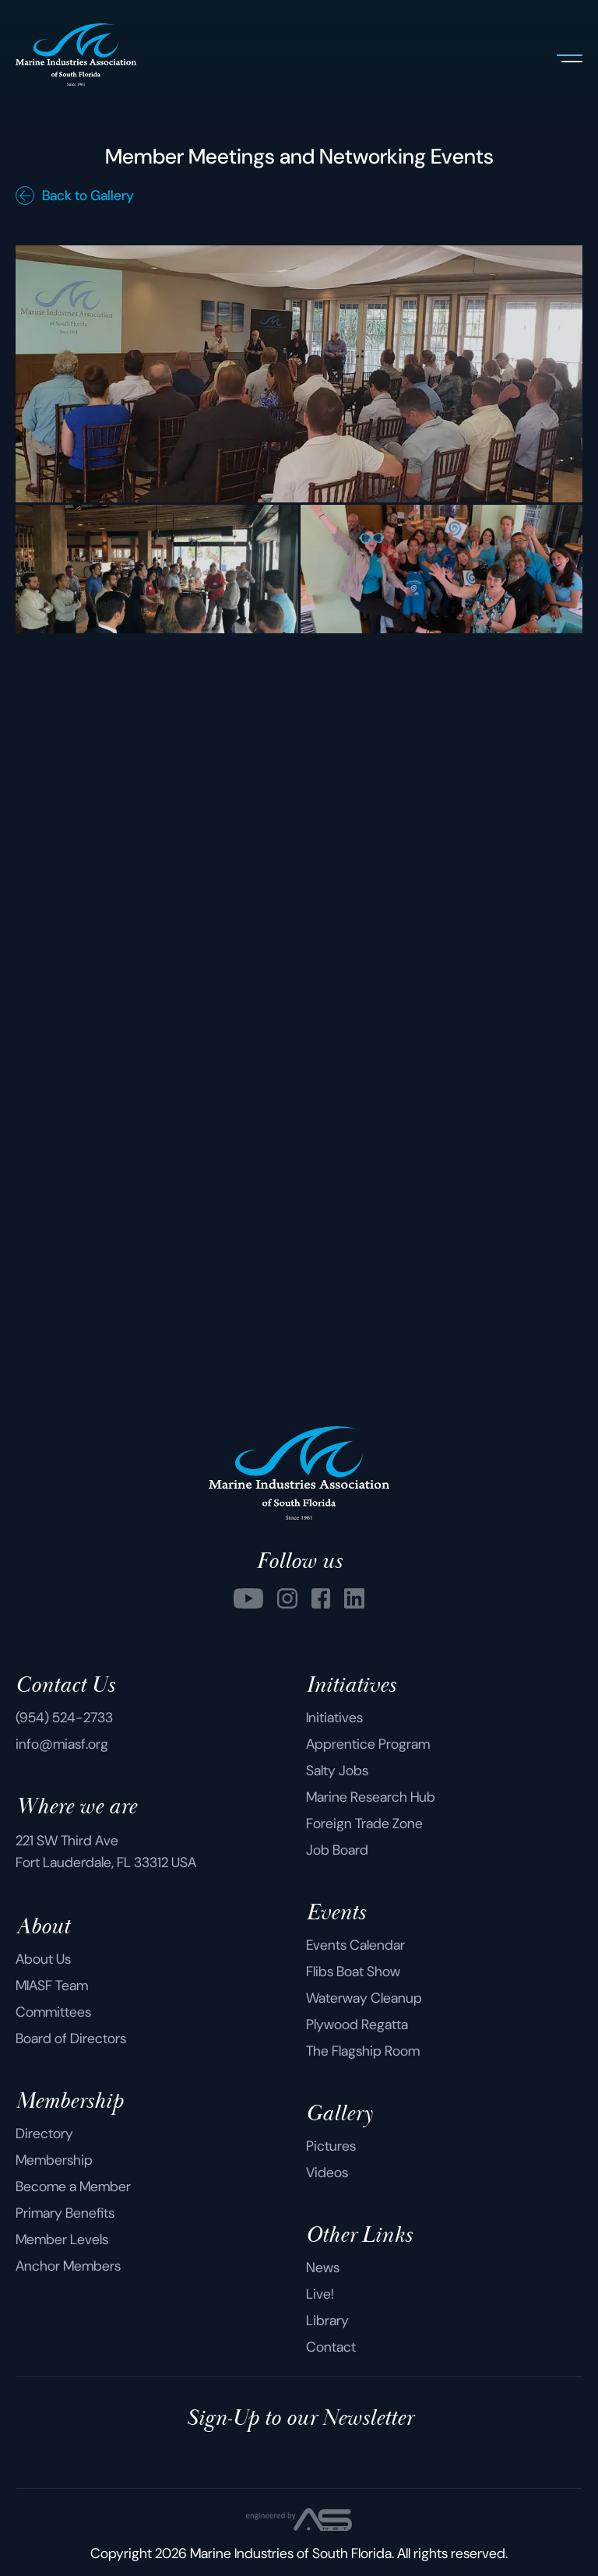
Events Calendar (355, 1945)
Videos (327, 2172)
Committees (53, 2012)
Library (327, 2320)
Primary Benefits (65, 2213)
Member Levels (62, 2239)
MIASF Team (52, 1985)
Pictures (331, 2146)
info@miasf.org (62, 1744)
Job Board (337, 1850)
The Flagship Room (363, 2051)
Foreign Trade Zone (364, 1823)
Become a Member (73, 2186)
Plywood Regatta (357, 2024)
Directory (44, 2133)
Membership (54, 2160)
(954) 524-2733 (64, 1717)
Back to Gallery (75, 195)
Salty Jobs (337, 1770)
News (322, 2267)
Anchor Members (68, 2266)
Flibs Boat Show (353, 1971)
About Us (43, 1959)
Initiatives (334, 1717)
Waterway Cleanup (364, 1998)
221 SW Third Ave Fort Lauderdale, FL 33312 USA (106, 1851)
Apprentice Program (368, 1744)
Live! (320, 2294)
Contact (331, 2347)
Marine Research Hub (370, 1797)
